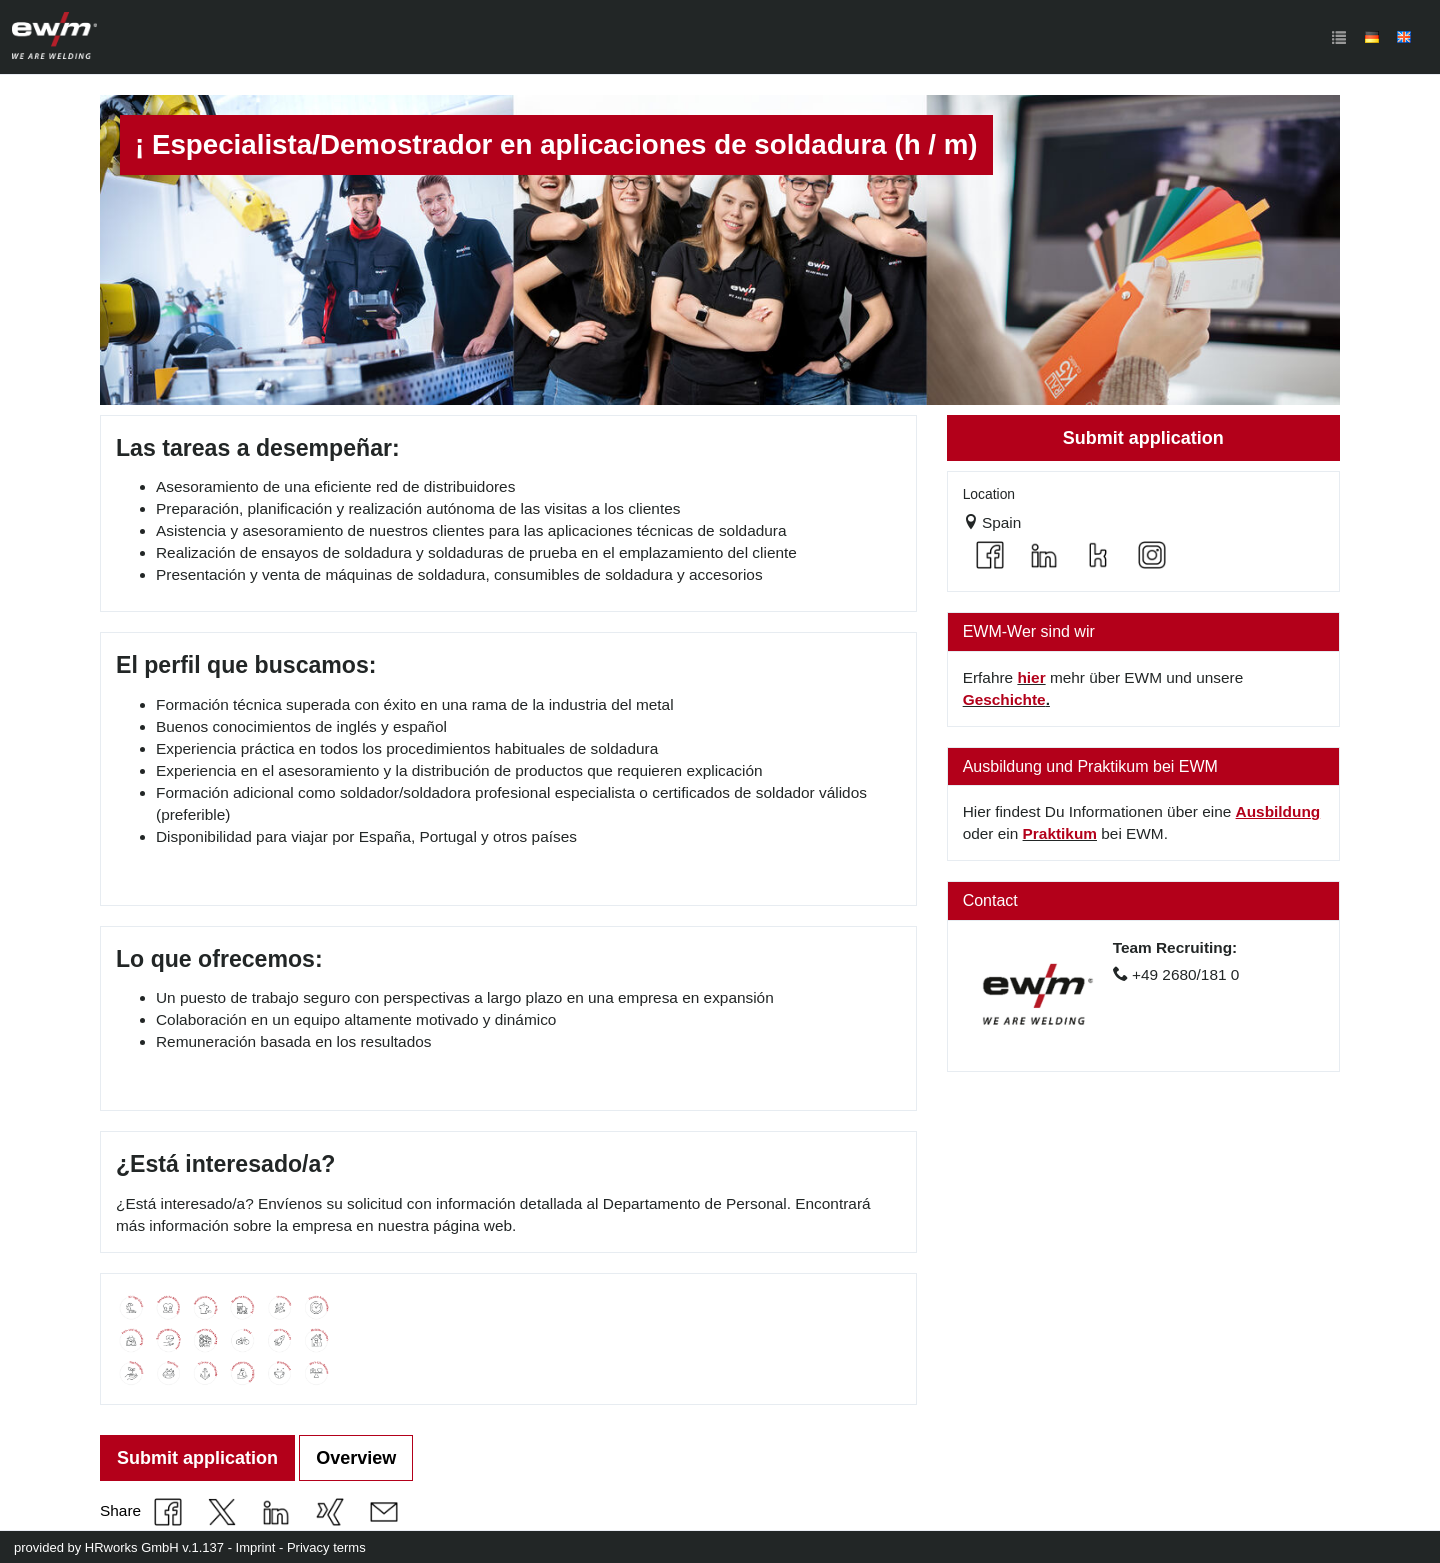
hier (1031, 677)
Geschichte (1004, 699)
